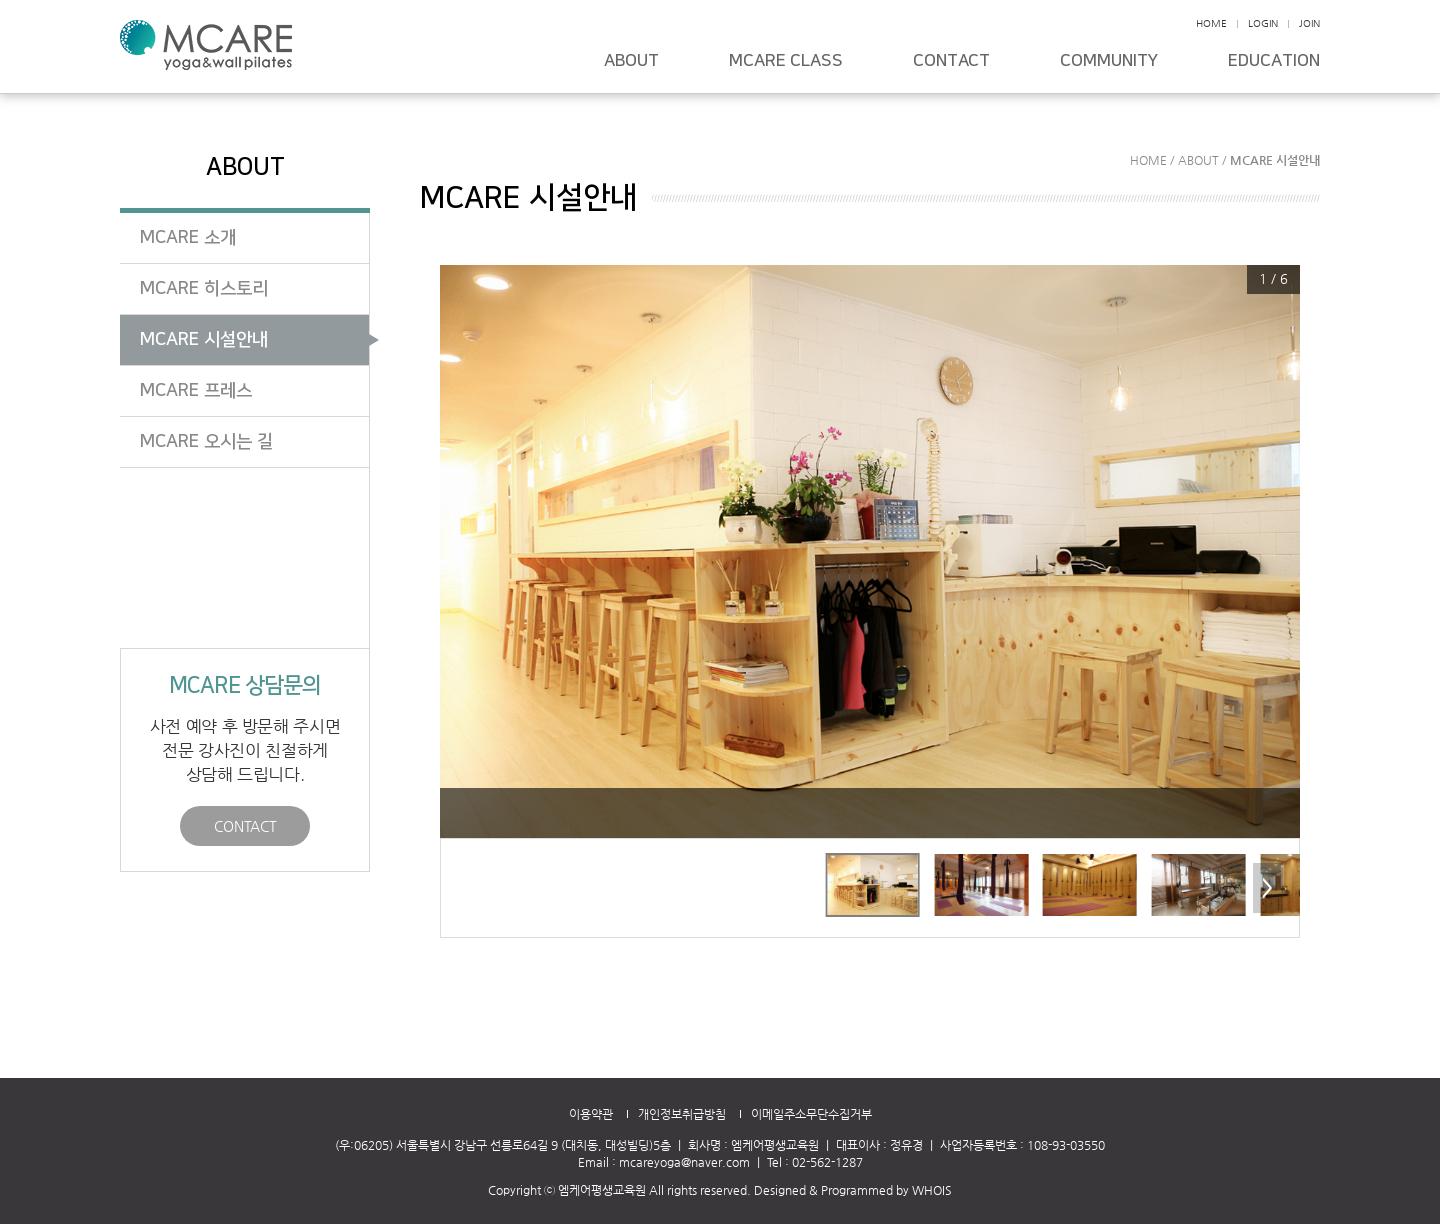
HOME (1211, 23)
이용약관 (591, 1114)
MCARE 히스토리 (204, 289)
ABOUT (631, 61)
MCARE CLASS (786, 61)
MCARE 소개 (188, 238)
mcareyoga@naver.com (684, 1162)
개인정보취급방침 (682, 1114)
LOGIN (1263, 23)
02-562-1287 (827, 1162)
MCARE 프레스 (196, 391)
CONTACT (951, 61)
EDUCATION (1274, 61)
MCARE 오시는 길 (206, 442)
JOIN (1309, 23)
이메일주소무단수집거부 (811, 1114)
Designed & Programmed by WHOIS (853, 1190)
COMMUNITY (1109, 61)
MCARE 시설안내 (204, 340)
